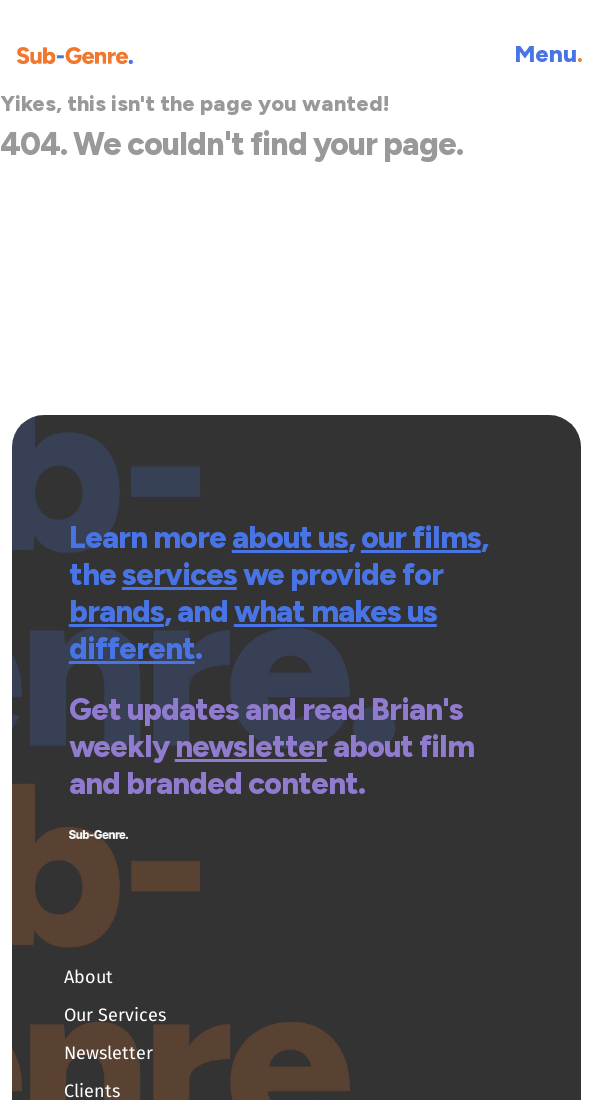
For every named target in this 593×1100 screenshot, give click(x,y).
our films (421, 537)
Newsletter (108, 1053)
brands (116, 611)
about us (290, 537)
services (179, 574)
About (88, 977)
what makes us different (253, 630)
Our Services (115, 1015)
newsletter (251, 746)
